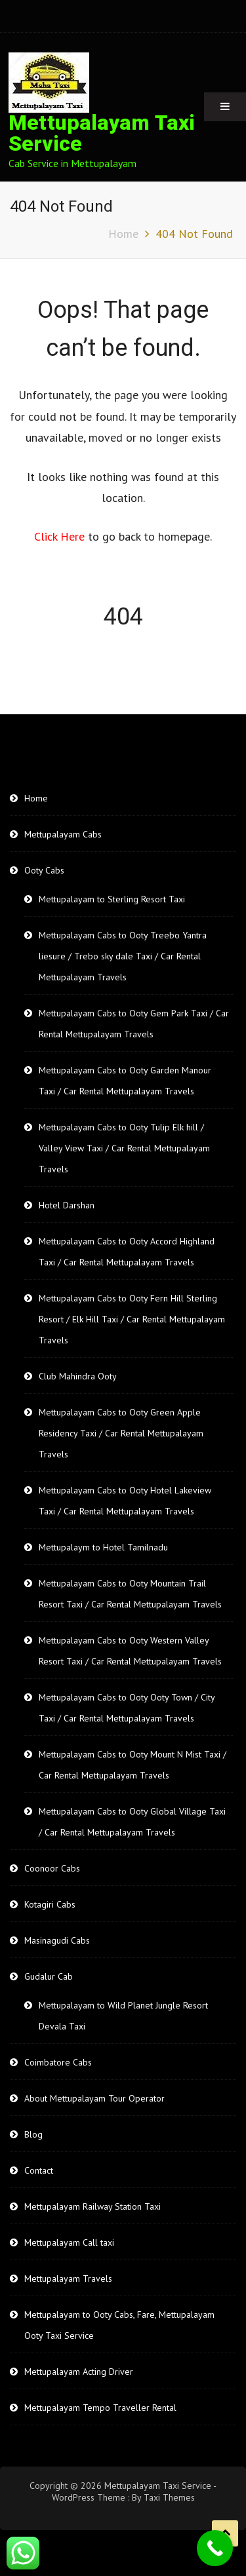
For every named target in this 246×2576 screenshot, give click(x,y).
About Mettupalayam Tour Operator (94, 2098)
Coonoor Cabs (52, 1868)
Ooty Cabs (44, 870)
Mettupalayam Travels (68, 2278)
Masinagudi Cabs (57, 1940)
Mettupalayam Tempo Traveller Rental (100, 2407)
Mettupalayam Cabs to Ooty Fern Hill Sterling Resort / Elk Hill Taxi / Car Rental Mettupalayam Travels (132, 1319)
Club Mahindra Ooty (78, 1376)
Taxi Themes (169, 2497)
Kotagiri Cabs (49, 1904)
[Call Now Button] (215, 2548)
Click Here (61, 536)
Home (36, 798)
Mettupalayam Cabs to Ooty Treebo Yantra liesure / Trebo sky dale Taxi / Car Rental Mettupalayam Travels (123, 956)
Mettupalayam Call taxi (69, 2242)
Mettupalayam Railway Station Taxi (92, 2206)
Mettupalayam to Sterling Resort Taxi (112, 899)
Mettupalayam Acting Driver (78, 2371)
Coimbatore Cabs (58, 2062)
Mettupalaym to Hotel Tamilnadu (103, 1547)
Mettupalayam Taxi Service (102, 133)
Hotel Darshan (66, 1205)
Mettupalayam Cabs (63, 834)
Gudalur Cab (48, 1976)
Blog (33, 2134)
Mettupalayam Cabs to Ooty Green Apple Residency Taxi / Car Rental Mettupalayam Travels (121, 1433)
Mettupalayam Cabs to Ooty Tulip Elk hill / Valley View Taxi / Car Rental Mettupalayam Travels (124, 1148)
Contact (38, 2170)
